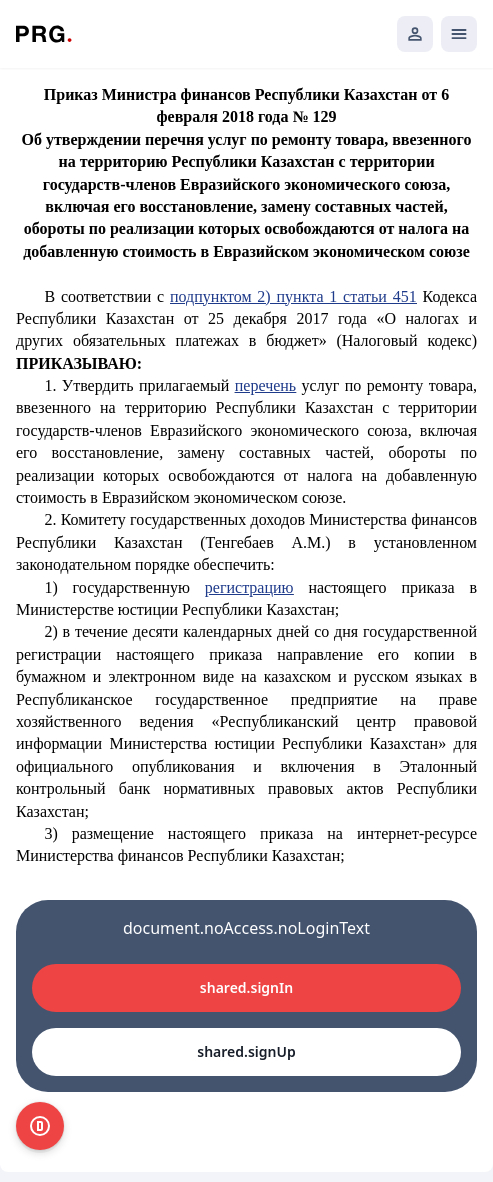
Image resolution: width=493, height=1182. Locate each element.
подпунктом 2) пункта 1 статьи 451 (293, 296)
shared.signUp (246, 1051)
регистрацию (249, 587)
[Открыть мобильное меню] (459, 34)
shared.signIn (246, 987)
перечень (265, 385)
